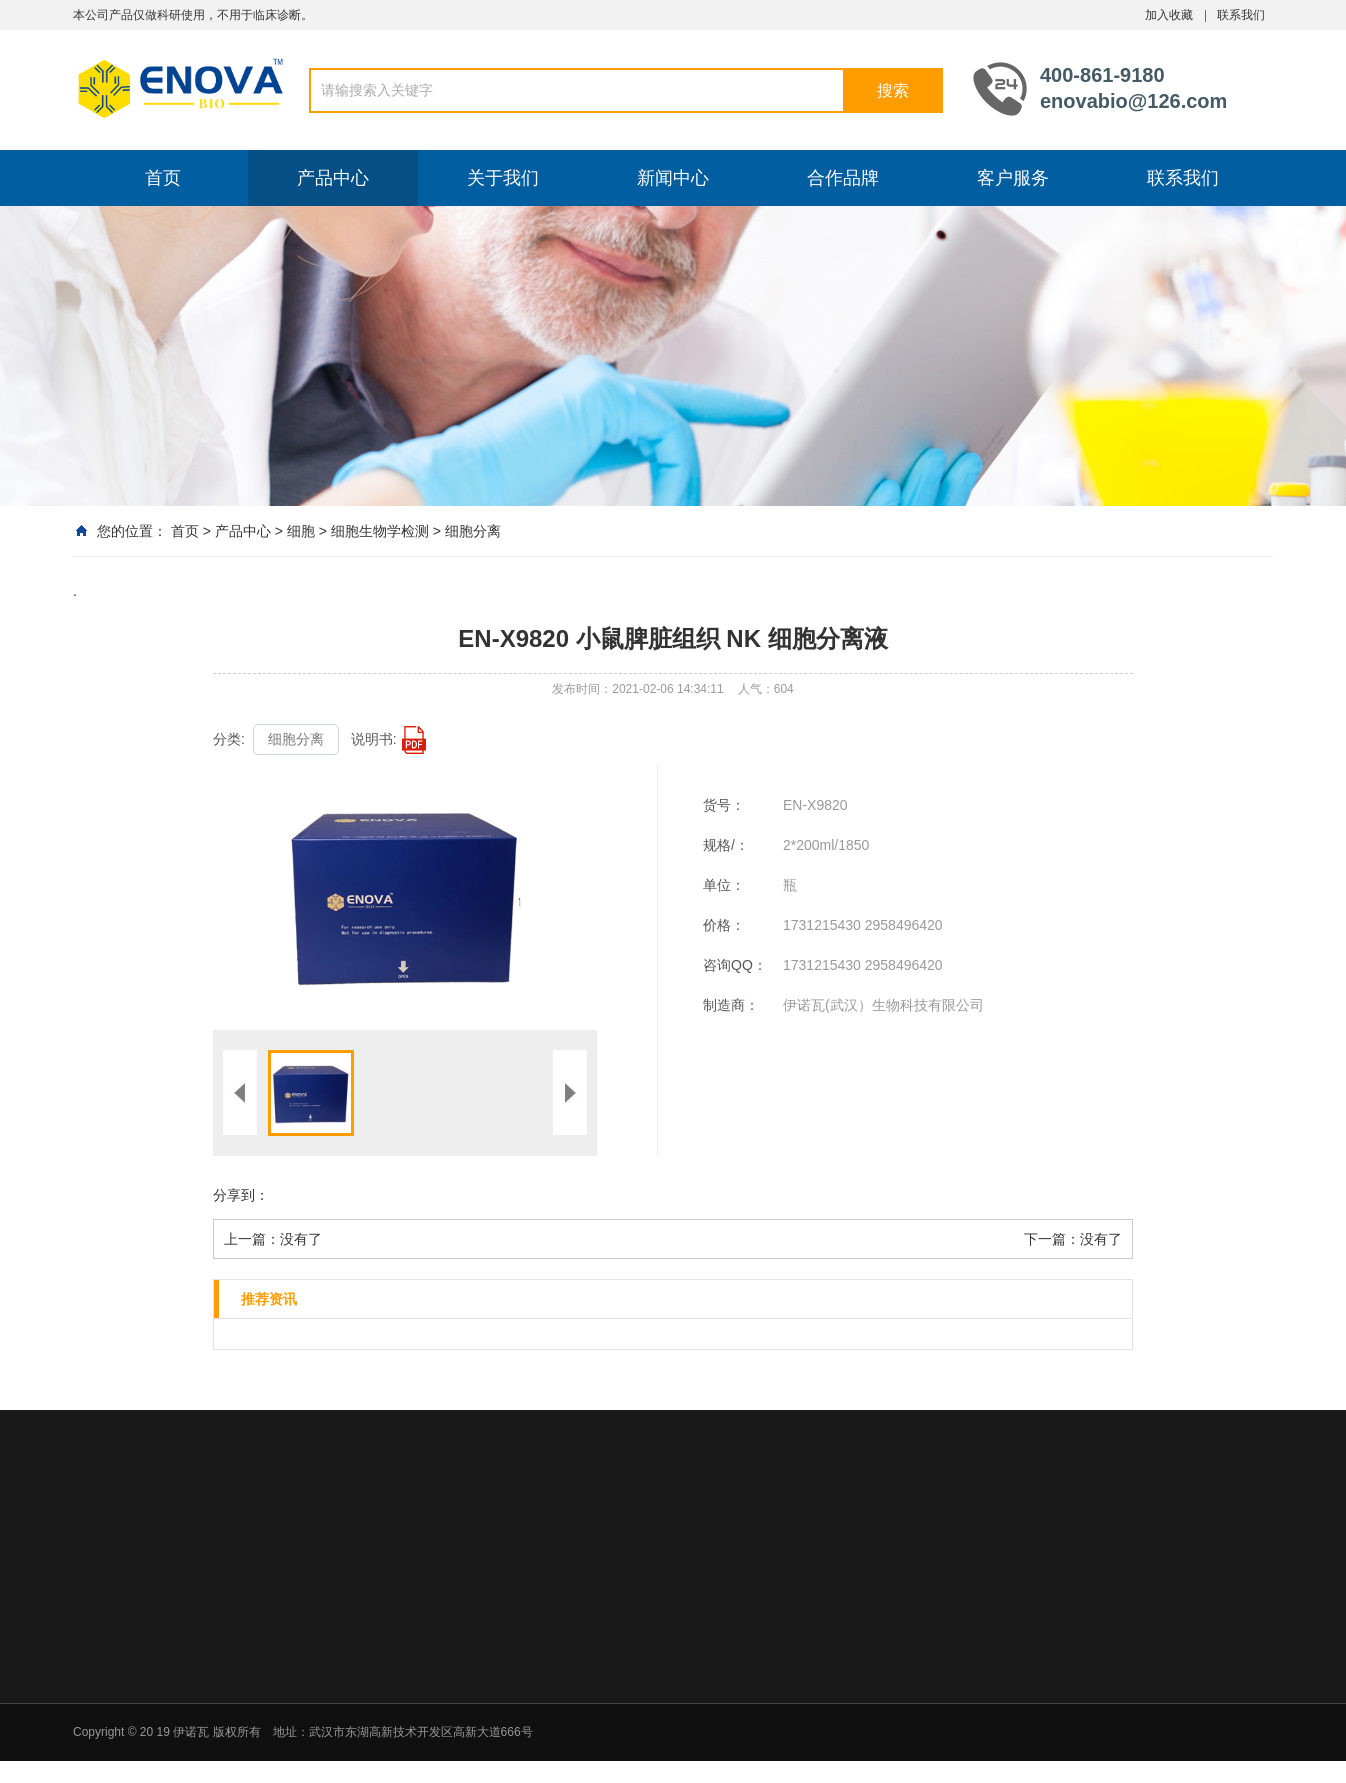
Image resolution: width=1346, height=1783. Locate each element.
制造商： (731, 1005)
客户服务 (1013, 178)
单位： (724, 885)
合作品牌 (843, 178)
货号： (724, 805)
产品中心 (333, 178)
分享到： (241, 1195)
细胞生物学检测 (380, 531)
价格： (724, 925)
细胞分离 (473, 531)
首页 (163, 178)
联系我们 (1241, 15)
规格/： (726, 845)
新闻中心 (673, 178)
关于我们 (503, 178)
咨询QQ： (735, 965)
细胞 (301, 531)
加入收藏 (1169, 15)
